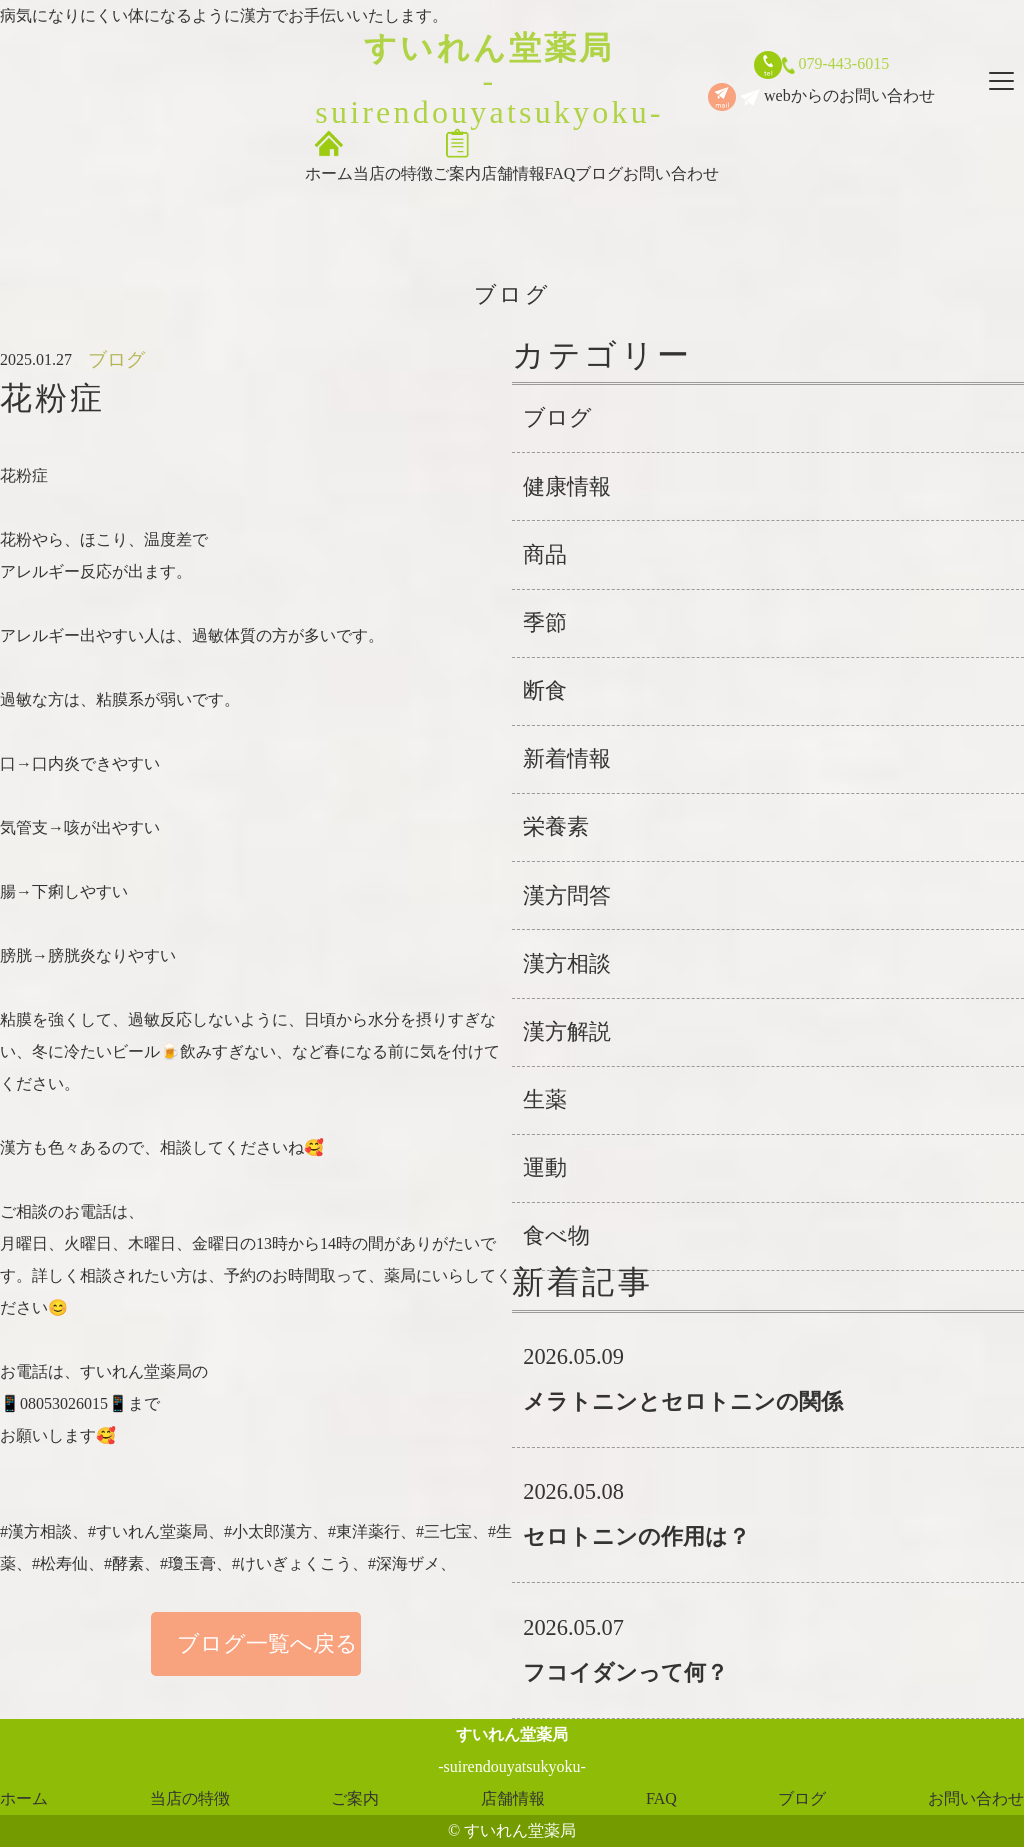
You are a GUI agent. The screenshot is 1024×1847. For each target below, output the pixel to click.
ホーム (329, 155)
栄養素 (556, 826)
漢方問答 (567, 895)
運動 (545, 1167)
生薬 (545, 1099)
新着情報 (567, 758)
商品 (545, 554)
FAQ (560, 155)
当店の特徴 (393, 155)
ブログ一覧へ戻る (256, 1643)
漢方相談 (567, 963)
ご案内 (457, 155)
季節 (545, 622)
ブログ (599, 155)
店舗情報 (513, 155)
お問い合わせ (671, 155)
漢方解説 (567, 1031)
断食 (545, 690)
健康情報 (567, 486)
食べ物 (556, 1235)
